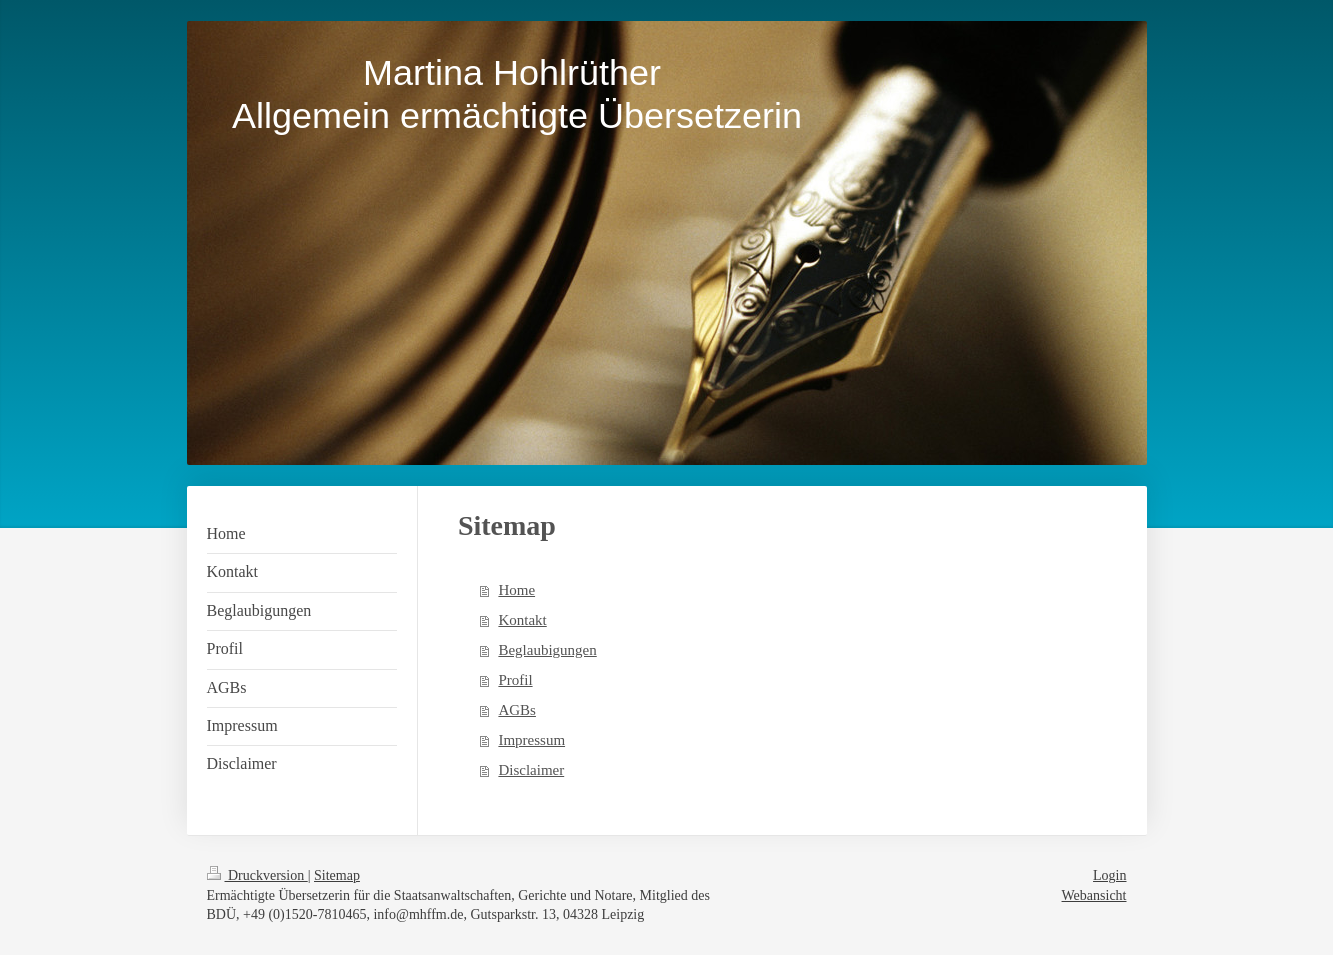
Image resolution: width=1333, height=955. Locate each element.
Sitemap (337, 875)
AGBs (517, 710)
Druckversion (257, 875)
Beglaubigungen (547, 650)
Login (1109, 875)
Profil (515, 680)
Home (516, 590)
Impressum (531, 740)
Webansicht (1094, 895)
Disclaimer (531, 770)
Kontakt (522, 620)
